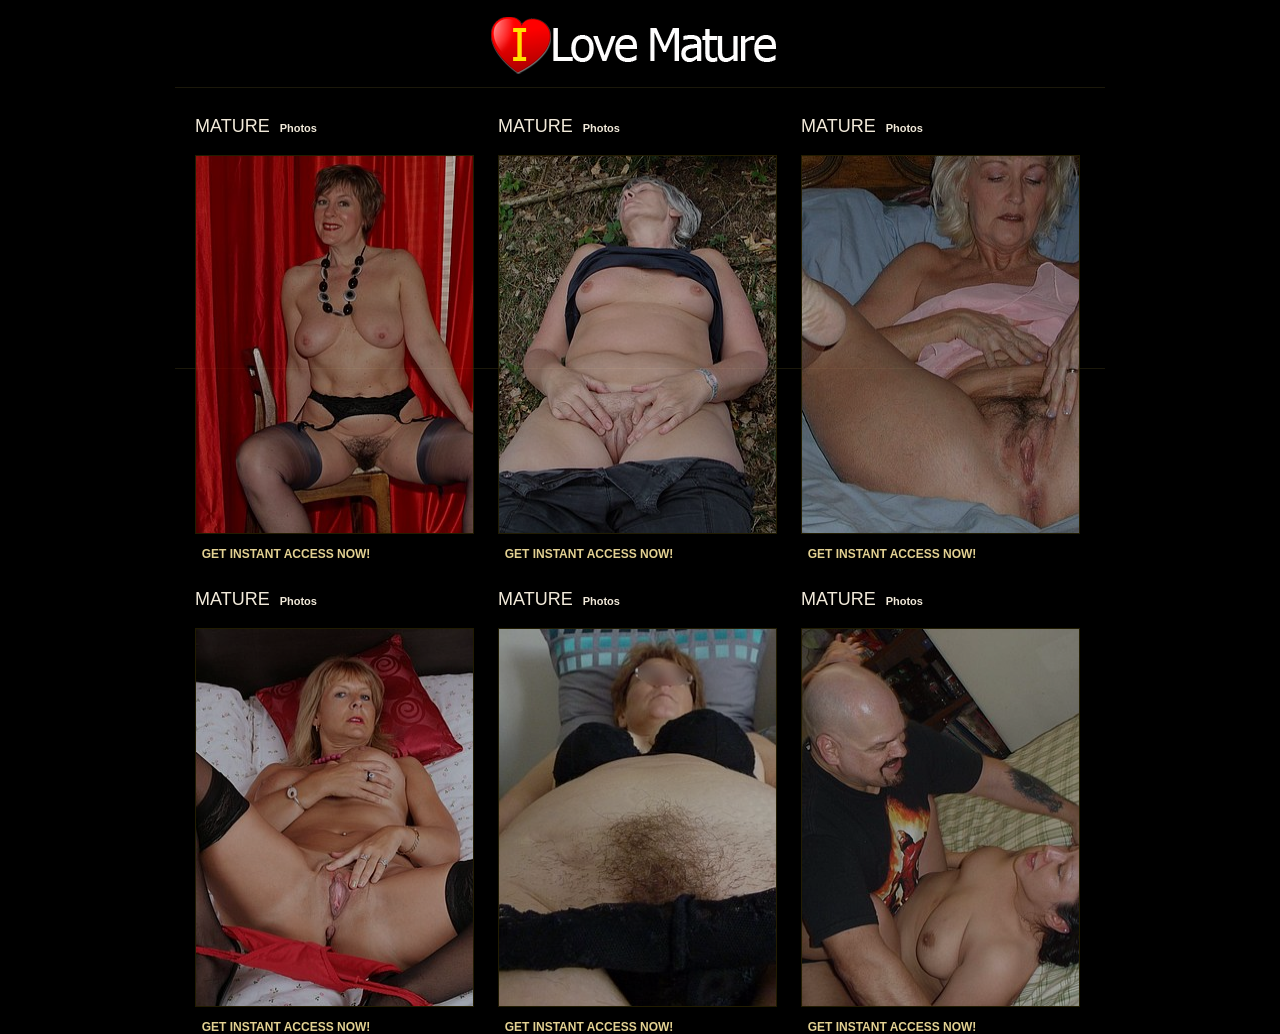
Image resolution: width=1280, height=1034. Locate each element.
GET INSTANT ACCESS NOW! (286, 554)
